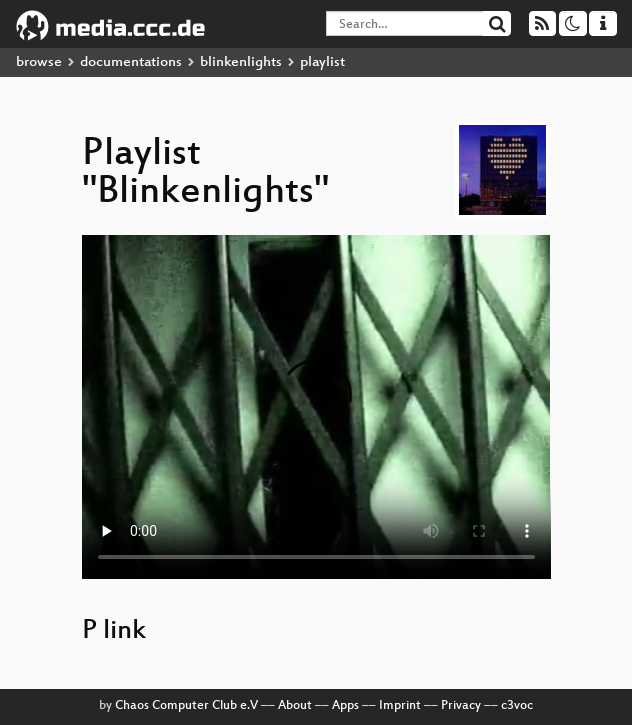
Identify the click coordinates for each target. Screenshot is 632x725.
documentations (131, 62)
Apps (345, 706)
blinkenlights (241, 62)
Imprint (400, 706)
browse (39, 62)
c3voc (517, 706)
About (295, 706)
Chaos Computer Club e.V (186, 706)
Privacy (461, 706)
